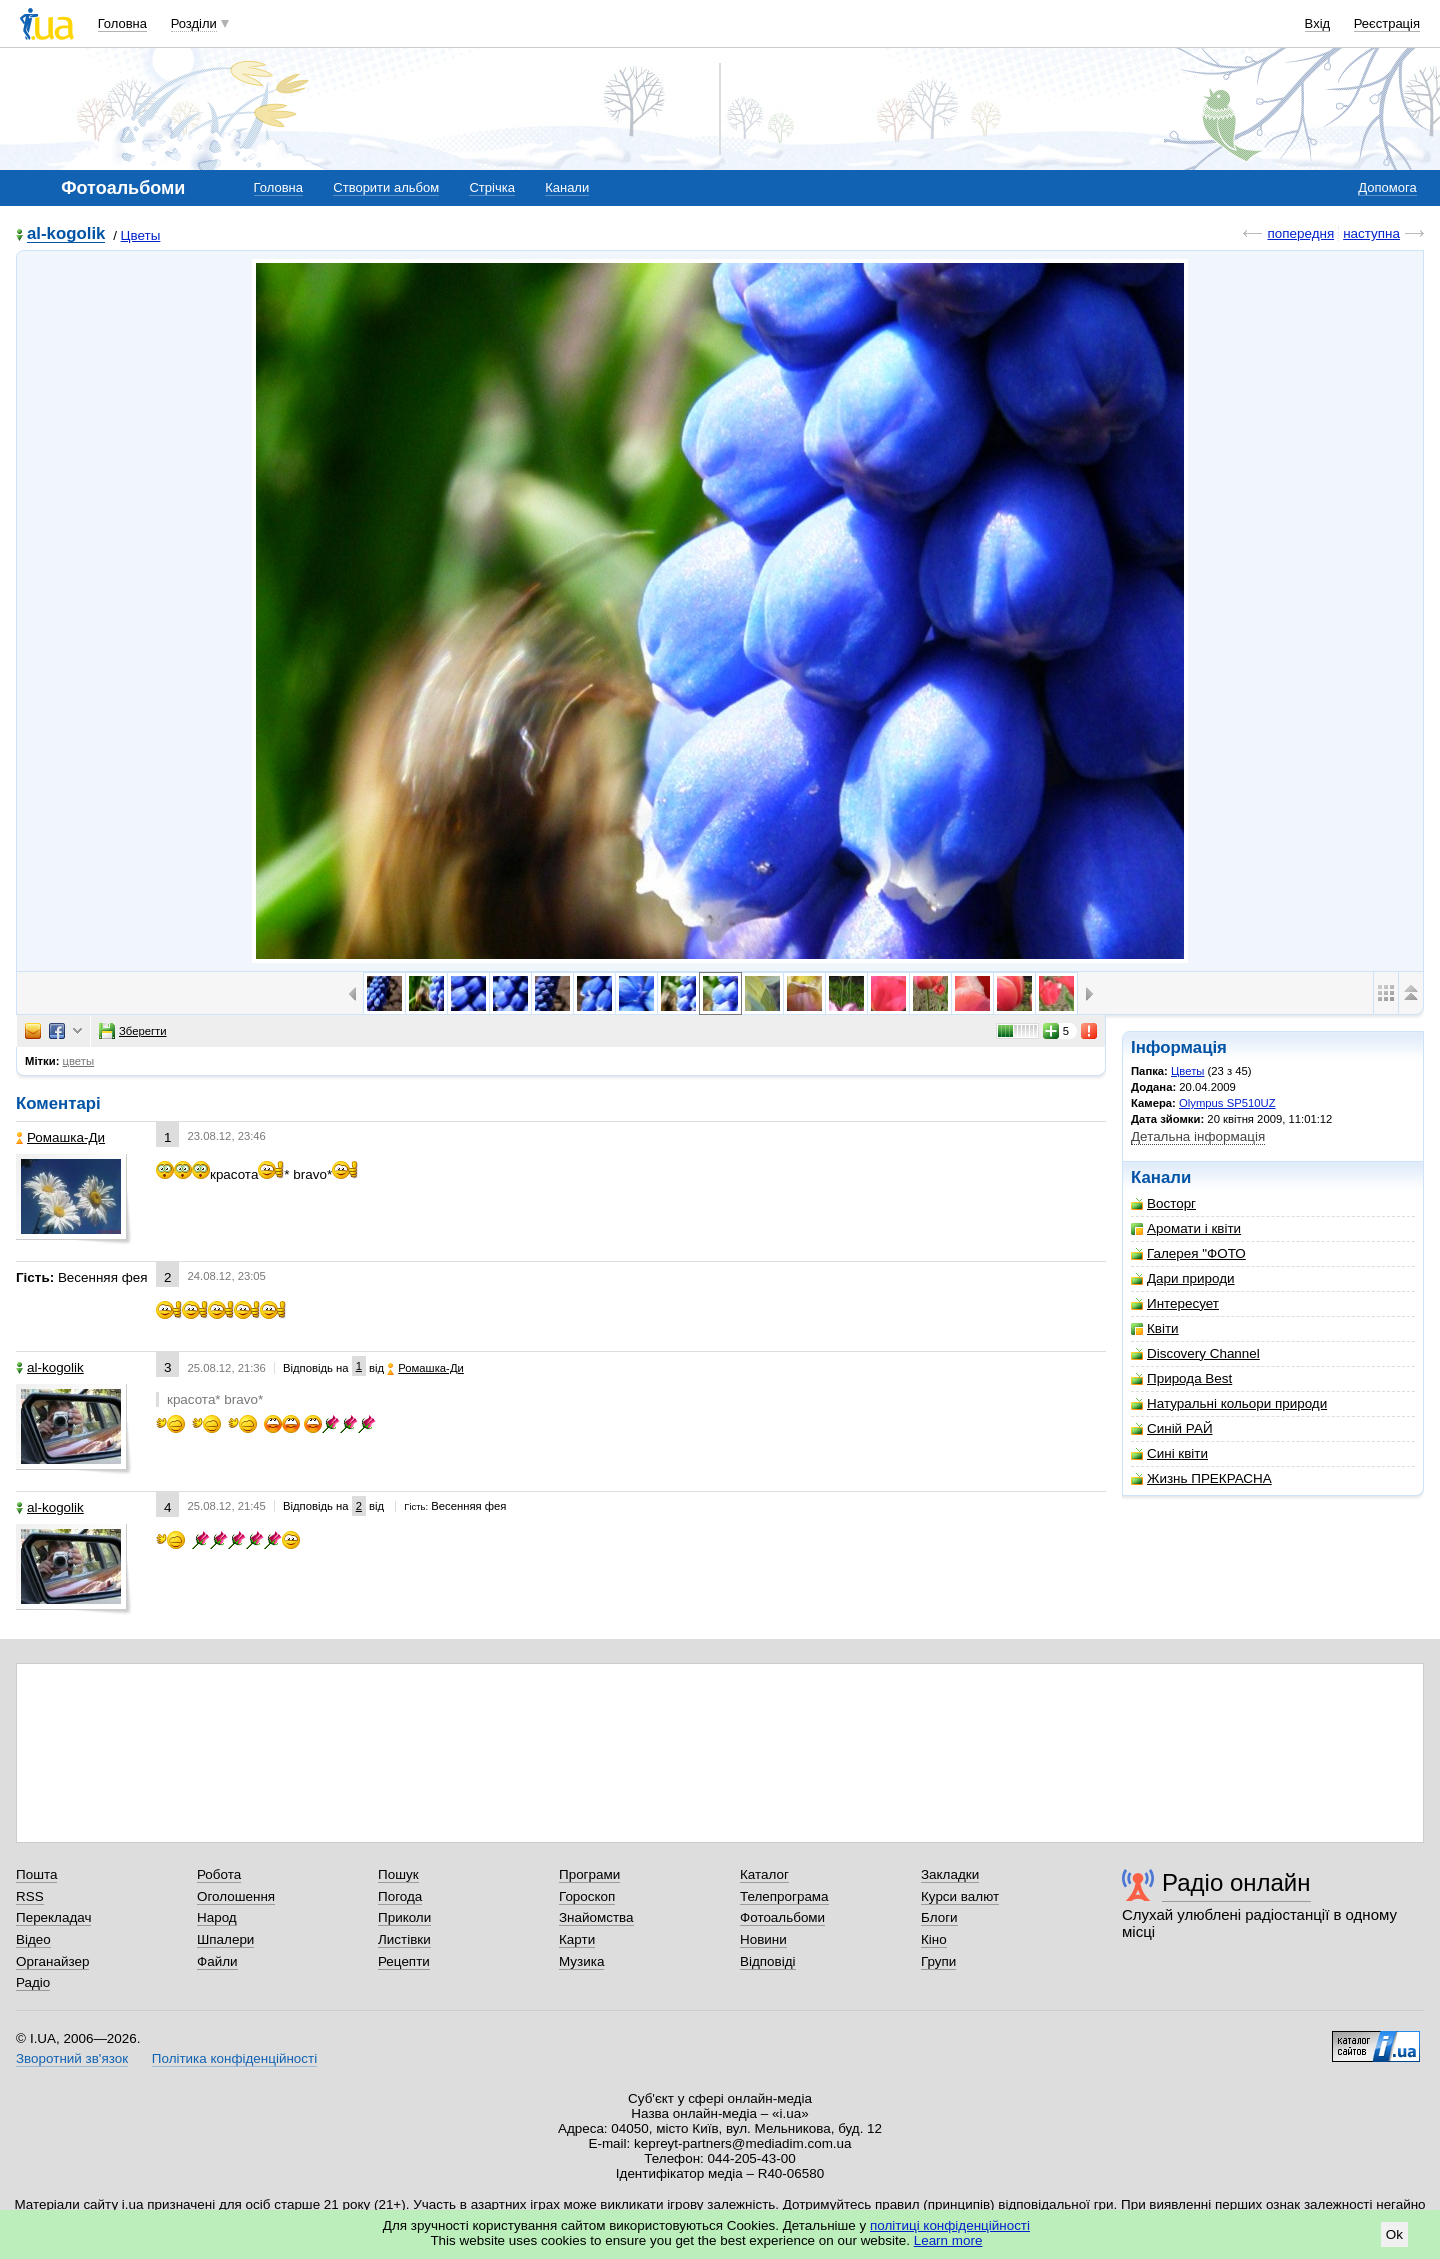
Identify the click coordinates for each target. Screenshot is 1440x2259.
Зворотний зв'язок (72, 2058)
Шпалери (225, 1939)
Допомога (1387, 187)
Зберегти (133, 1031)
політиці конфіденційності (950, 2225)
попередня (1300, 233)
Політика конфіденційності (234, 2058)
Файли (217, 1961)
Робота (219, 1874)
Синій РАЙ (1172, 1428)
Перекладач (53, 1917)
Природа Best (1181, 1378)
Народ (217, 1917)
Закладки (950, 1874)
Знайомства (596, 1917)
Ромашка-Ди (60, 1137)
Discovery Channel (1195, 1353)
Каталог (764, 1874)
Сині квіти (1169, 1453)
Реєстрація (1387, 23)
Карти (577, 1939)
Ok (1394, 2234)
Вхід (1318, 23)
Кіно (934, 1939)
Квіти (1155, 1328)
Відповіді (768, 1961)
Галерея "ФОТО (1188, 1253)
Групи (938, 1961)
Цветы (141, 235)
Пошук (398, 1874)
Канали (567, 187)
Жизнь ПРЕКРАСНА (1201, 1478)
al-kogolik (66, 234)
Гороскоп (587, 1896)
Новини (763, 1939)
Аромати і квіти (1186, 1228)
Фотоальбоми (782, 1917)
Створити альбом (386, 187)
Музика (581, 1961)
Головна (122, 23)
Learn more (948, 2240)
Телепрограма (784, 1896)
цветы (79, 1061)
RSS (30, 1896)
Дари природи (1183, 1278)
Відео (33, 1939)
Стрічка (491, 187)
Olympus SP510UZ (1227, 1103)
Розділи (194, 23)
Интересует (1175, 1303)
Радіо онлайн (1236, 1882)
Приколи (404, 1917)
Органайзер (52, 1961)
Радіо (33, 1982)
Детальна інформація (1198, 1136)
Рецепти (404, 1961)
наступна (1371, 233)
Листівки (404, 1939)
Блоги (939, 1917)
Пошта (36, 1874)
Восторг (1163, 1203)
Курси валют (960, 1896)
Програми (589, 1874)
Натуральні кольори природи (1229, 1403)
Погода (400, 1896)
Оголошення (236, 1896)
